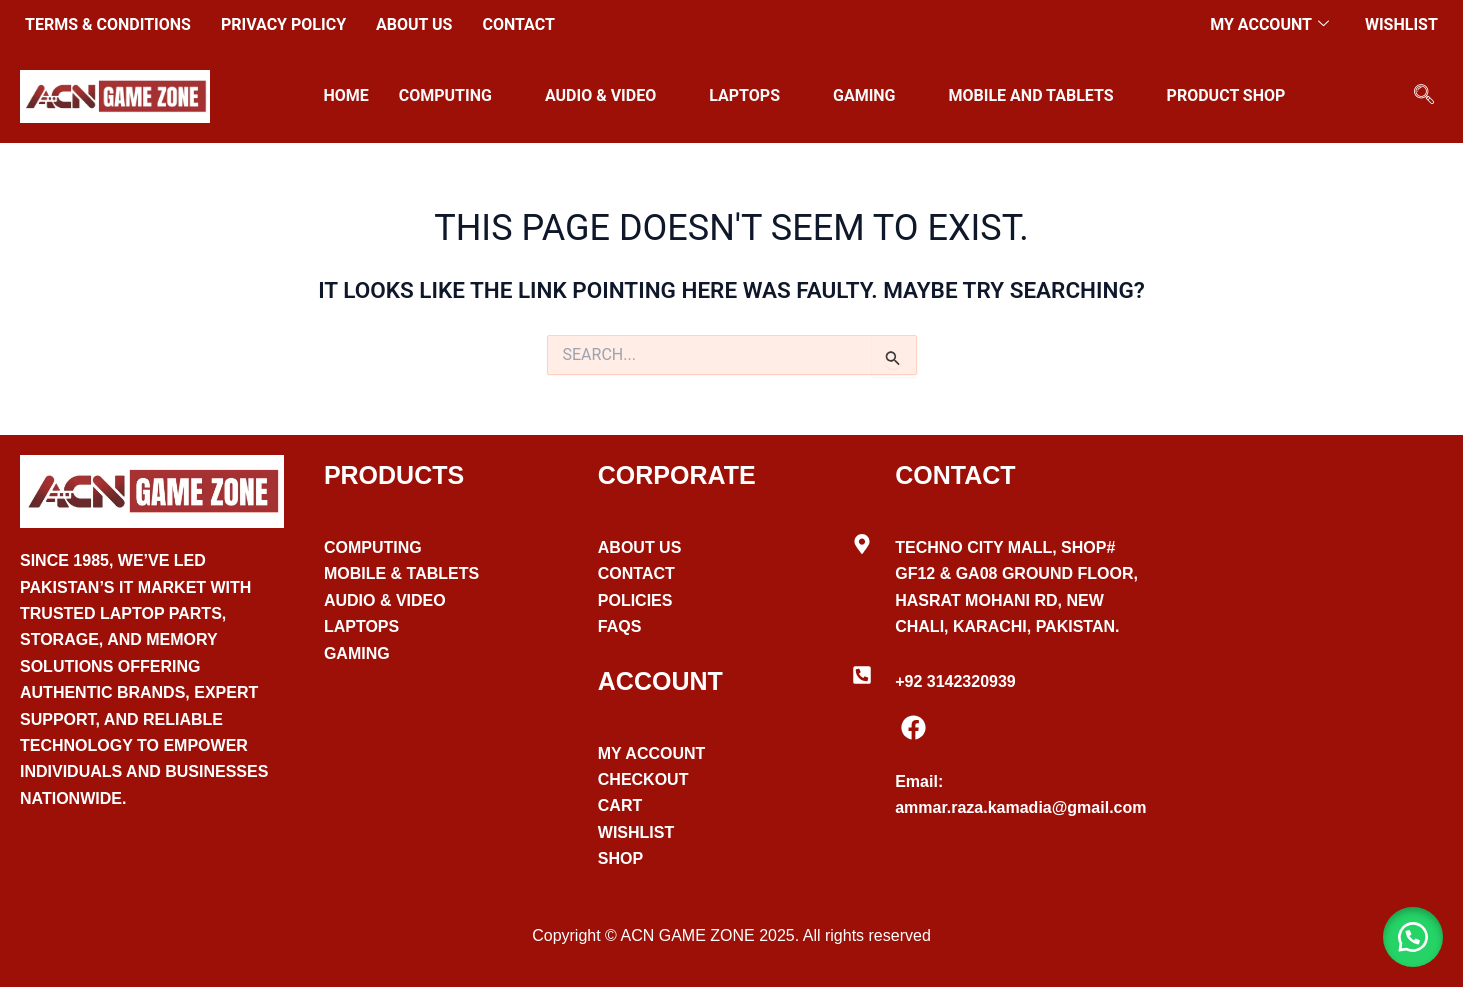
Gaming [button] (873, 95)
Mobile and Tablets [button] (1040, 95)
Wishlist (1401, 24)
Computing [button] (454, 95)
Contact (518, 24)
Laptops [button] (753, 95)
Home (345, 95)
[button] (1413, 937)
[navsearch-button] (1424, 96)
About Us (414, 24)
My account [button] (1269, 24)
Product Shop (1226, 95)
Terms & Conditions (108, 24)
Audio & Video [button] (609, 95)
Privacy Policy (283, 24)
